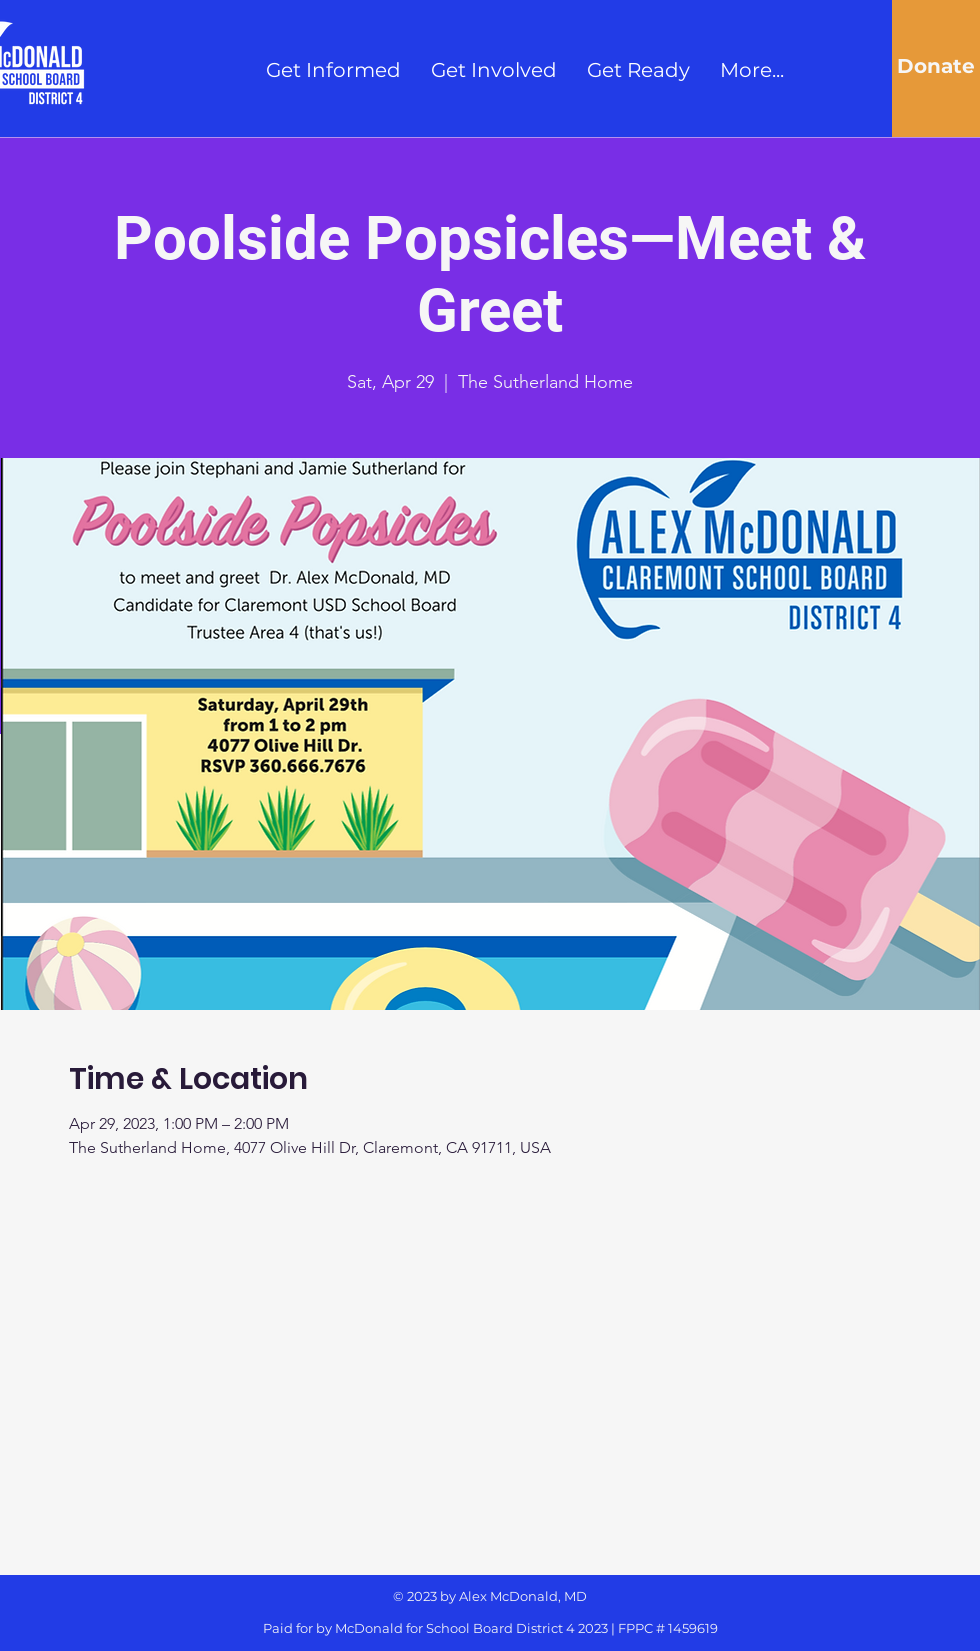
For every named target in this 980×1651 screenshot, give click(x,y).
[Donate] (936, 66)
